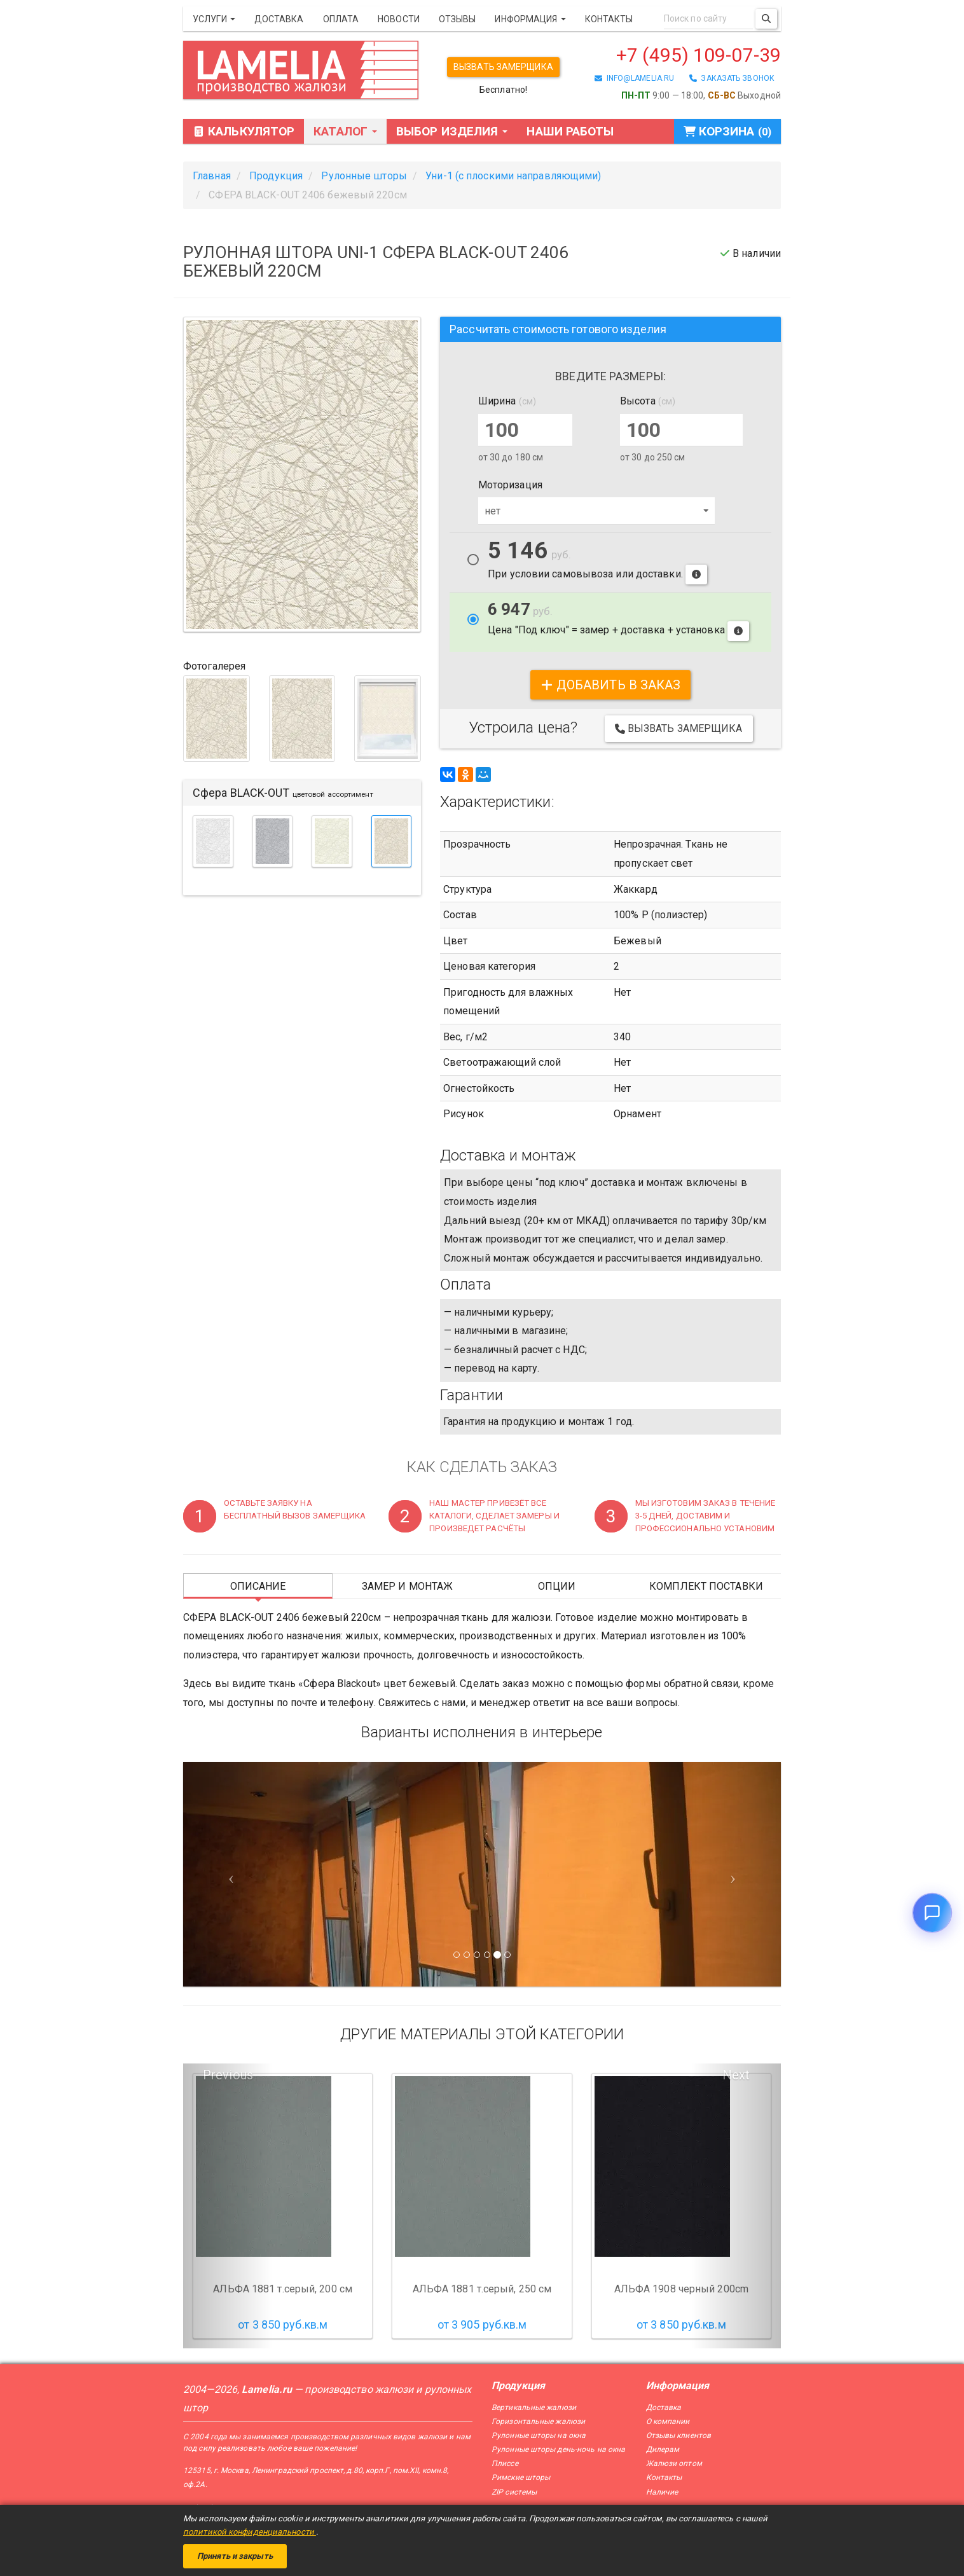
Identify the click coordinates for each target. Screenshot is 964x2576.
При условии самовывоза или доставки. (597, 562)
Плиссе (505, 2463)
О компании (668, 2421)
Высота (647, 401)
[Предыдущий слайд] (228, 1874)
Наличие (662, 2492)
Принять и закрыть (235, 2556)
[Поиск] (766, 19)
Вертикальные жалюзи (534, 2407)
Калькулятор (243, 131)
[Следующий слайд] (736, 1874)
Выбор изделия (451, 131)
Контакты (609, 19)
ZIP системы (514, 2492)
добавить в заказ (611, 684)
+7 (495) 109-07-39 (698, 55)
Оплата (341, 19)
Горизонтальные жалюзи (538, 2421)
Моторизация (510, 485)
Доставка (279, 19)
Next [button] (736, 2075)
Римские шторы (521, 2477)
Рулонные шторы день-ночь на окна (558, 2449)
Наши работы (570, 131)
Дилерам (663, 2449)
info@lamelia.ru (634, 78)
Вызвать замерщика (503, 67)
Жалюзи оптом (674, 2463)
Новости (399, 19)
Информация (530, 19)
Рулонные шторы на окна (539, 2435)
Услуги (214, 19)
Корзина (727, 131)
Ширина (507, 401)
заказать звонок (732, 78)
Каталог (345, 131)
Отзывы (457, 19)
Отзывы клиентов (679, 2435)
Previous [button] (228, 2075)
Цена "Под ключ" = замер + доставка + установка (618, 620)
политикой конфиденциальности (249, 2532)
